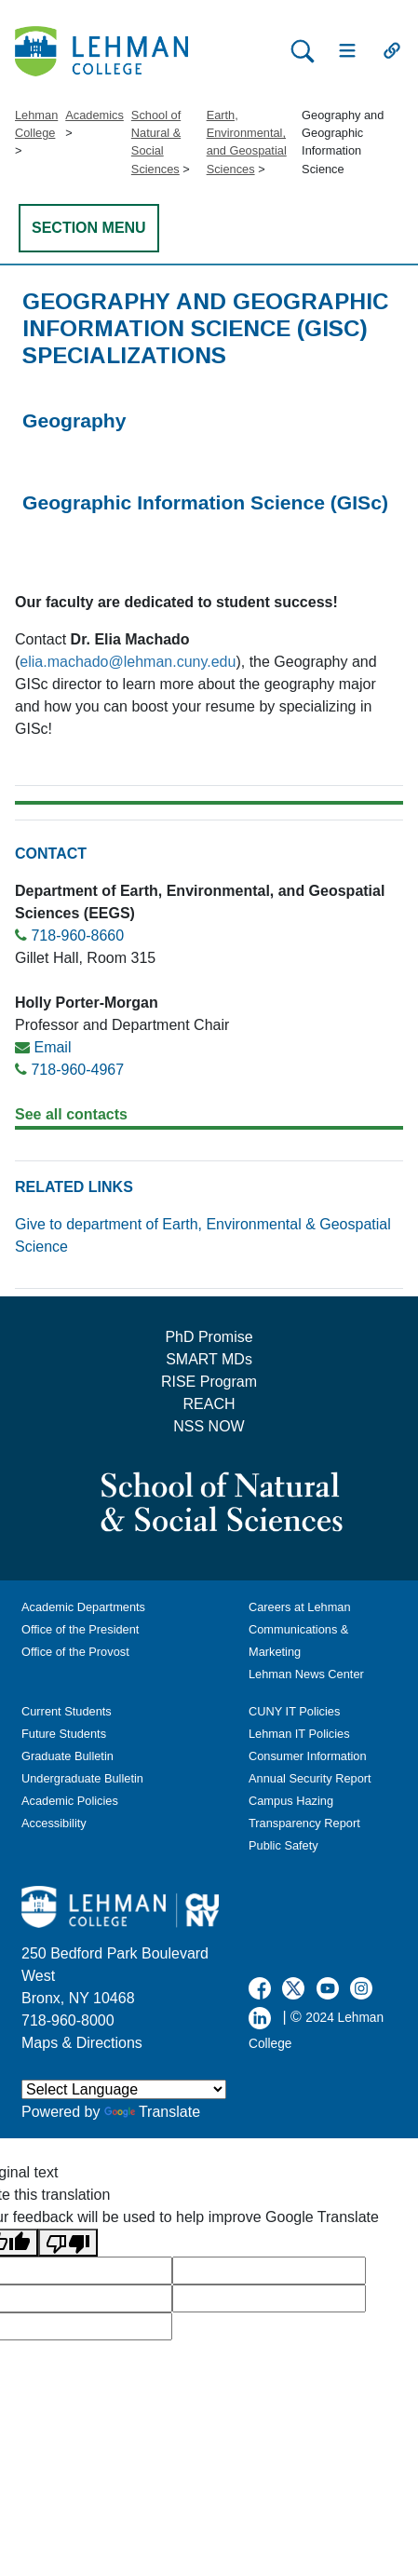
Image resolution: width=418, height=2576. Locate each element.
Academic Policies (69, 1801)
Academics (94, 115)
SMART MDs (209, 1359)
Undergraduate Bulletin (82, 1778)
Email (52, 1047)
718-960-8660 (77, 935)
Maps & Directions (81, 2043)
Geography (74, 420)
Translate (152, 2112)
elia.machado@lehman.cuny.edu (128, 662)
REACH (208, 1404)
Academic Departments (83, 1607)
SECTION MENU (89, 228)
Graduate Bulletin (67, 1756)
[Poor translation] (68, 2243)
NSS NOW (208, 1426)
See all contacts (71, 1114)
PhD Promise (208, 1337)
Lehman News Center (306, 1674)
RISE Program (209, 1382)
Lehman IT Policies (299, 1734)
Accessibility (54, 1823)
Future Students (63, 1734)
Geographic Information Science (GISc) (205, 502)
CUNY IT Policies (294, 1711)
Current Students (66, 1711)
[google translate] (269, 2271)
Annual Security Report (310, 1778)
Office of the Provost (75, 1652)
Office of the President (80, 1629)
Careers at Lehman (300, 1607)
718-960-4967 (77, 1070)
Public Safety (283, 1845)
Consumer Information (308, 1756)
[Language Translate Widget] (123, 2089)
